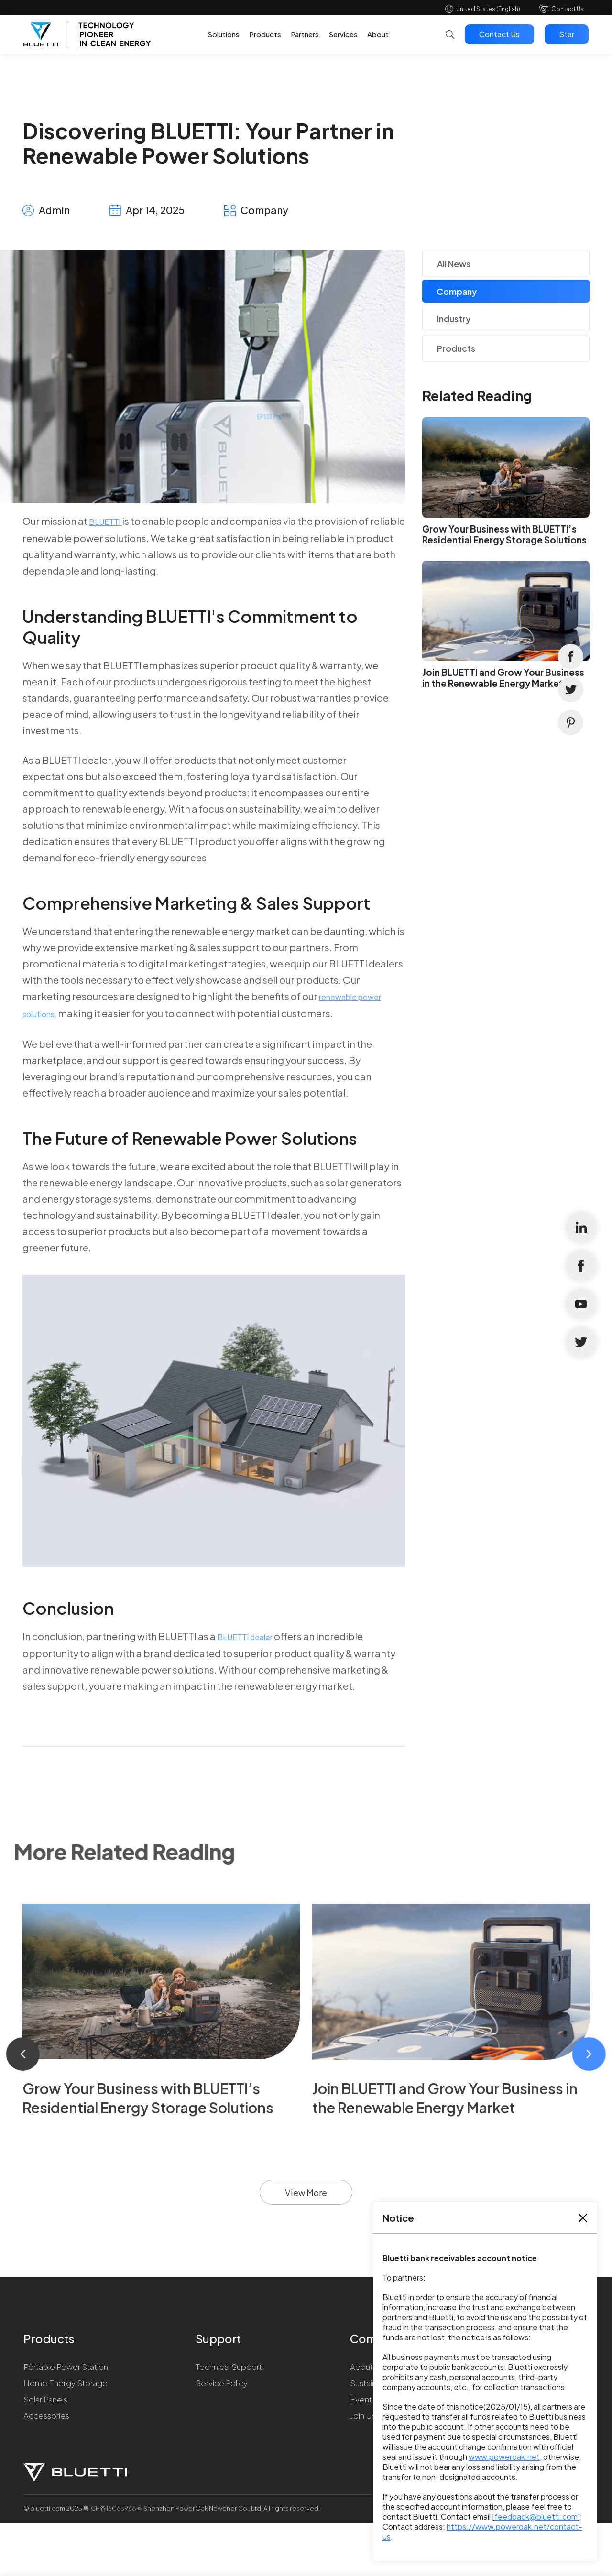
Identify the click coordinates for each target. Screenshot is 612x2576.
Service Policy (222, 2383)
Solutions (224, 34)
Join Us (363, 2415)
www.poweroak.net (504, 2457)
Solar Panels (45, 2399)
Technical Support (229, 2366)
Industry (453, 318)
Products (265, 34)
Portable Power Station (65, 2366)
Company (457, 291)
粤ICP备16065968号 (113, 2508)
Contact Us (567, 8)
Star (566, 34)
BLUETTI (105, 522)
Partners (305, 34)
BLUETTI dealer (245, 1637)
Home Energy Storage (65, 2383)
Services (343, 34)
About (378, 34)
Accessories (46, 2415)
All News (453, 263)
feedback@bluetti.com (536, 2516)
